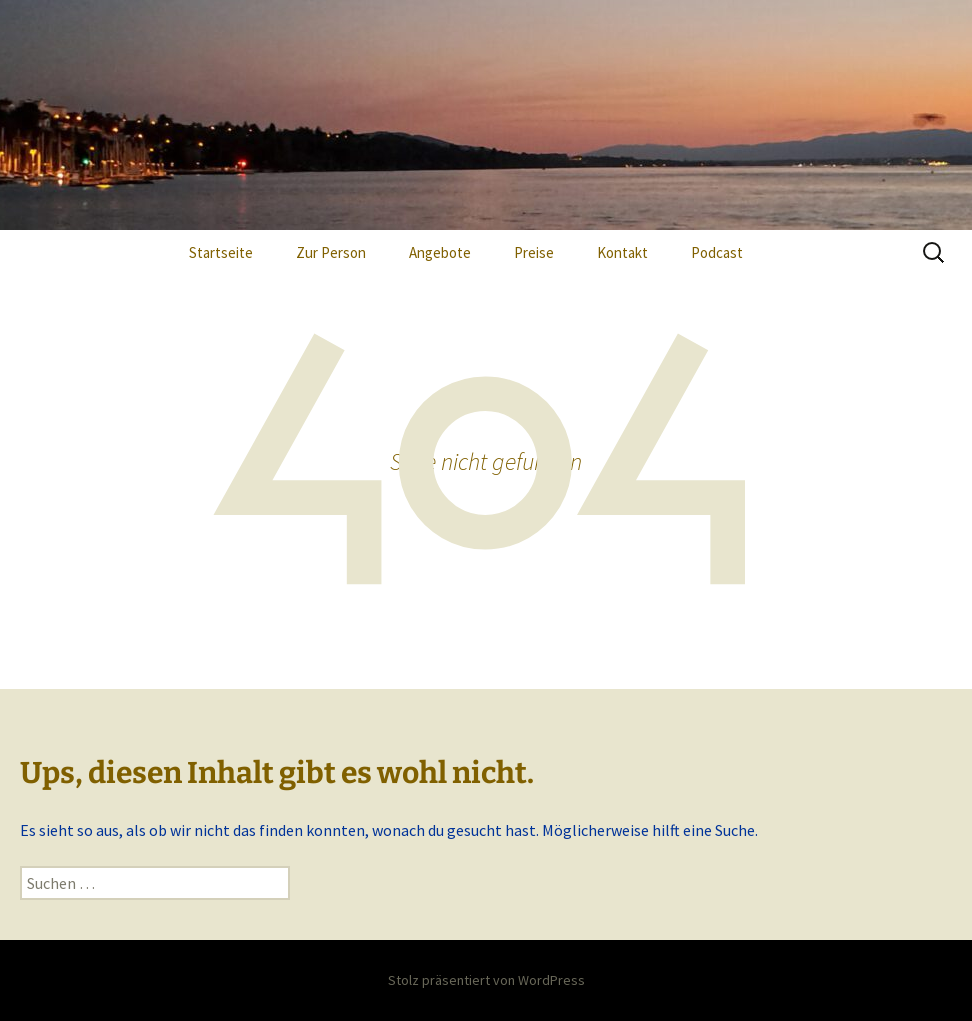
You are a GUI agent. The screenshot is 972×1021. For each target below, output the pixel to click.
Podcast (717, 252)
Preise (534, 252)
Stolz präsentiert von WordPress (486, 980)
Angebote (440, 252)
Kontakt (622, 252)
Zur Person (331, 252)
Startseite (221, 252)
